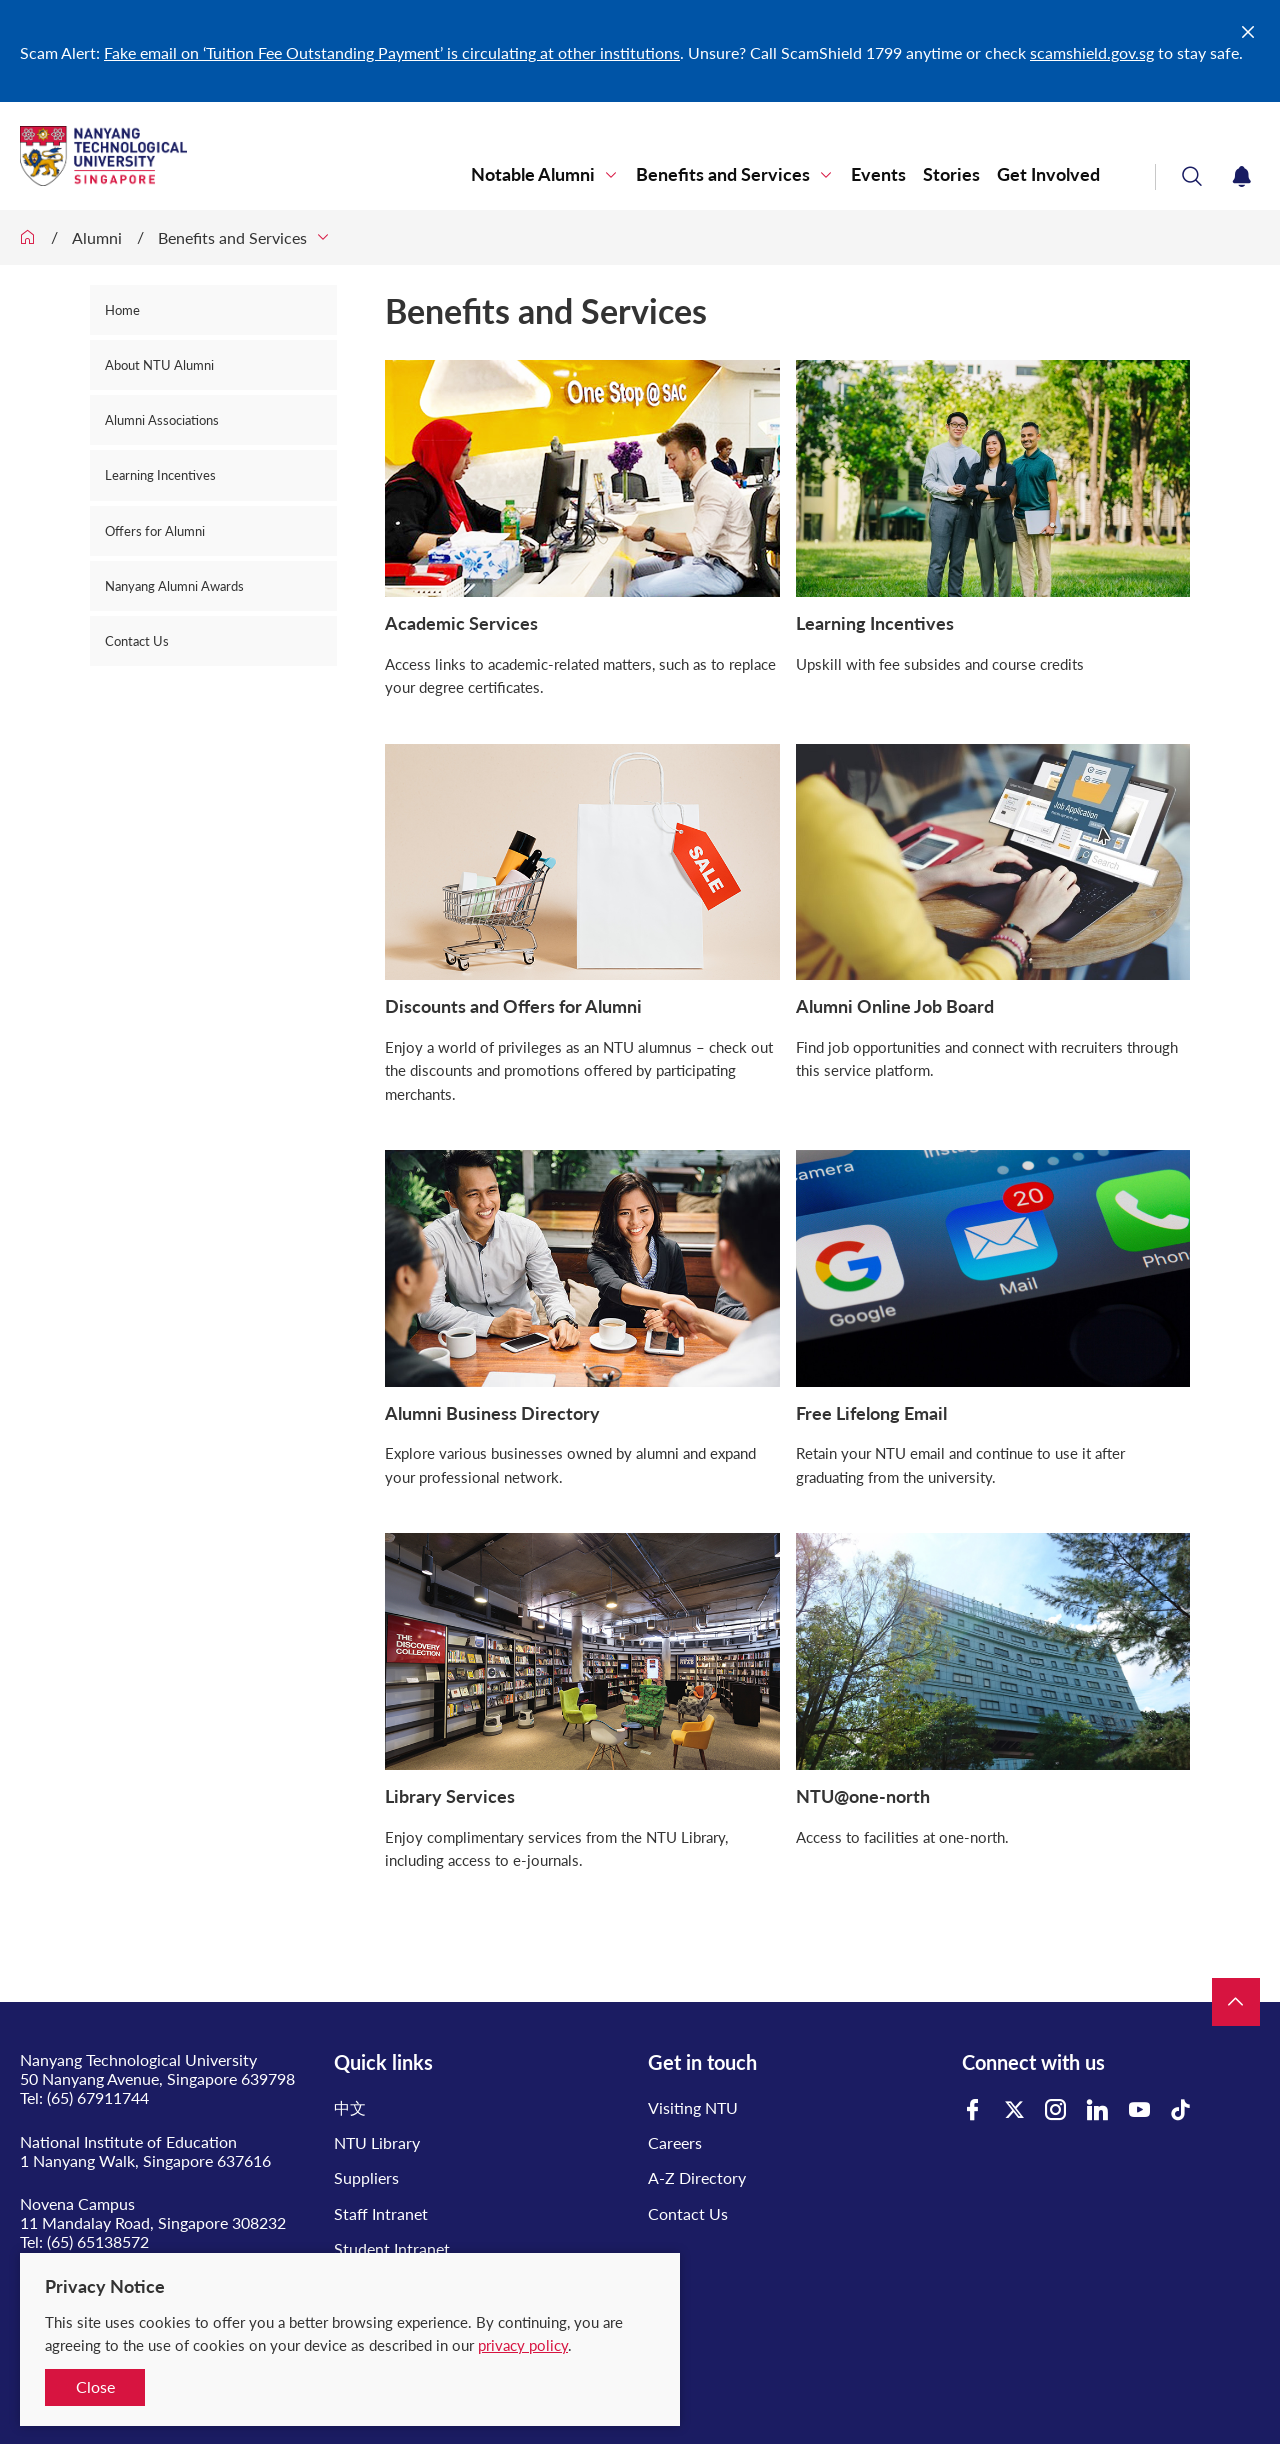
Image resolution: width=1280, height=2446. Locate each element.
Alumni (97, 237)
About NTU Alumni (159, 365)
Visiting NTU (693, 2107)
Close (95, 2386)
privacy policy (523, 2345)
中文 (350, 2107)
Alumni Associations (162, 420)
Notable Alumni (533, 174)
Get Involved (1048, 174)
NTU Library (377, 2142)
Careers (675, 2142)
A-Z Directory (697, 2177)
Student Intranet (392, 2248)
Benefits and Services (723, 174)
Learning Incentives (160, 475)
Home (122, 310)
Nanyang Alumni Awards (174, 586)
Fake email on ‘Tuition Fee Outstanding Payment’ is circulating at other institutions (392, 52)
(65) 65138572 (98, 2241)
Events (878, 174)
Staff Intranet (381, 2213)
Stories (951, 174)
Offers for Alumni (155, 531)
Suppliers (366, 2177)
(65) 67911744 (98, 2097)
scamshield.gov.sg (1092, 52)
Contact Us (137, 641)
